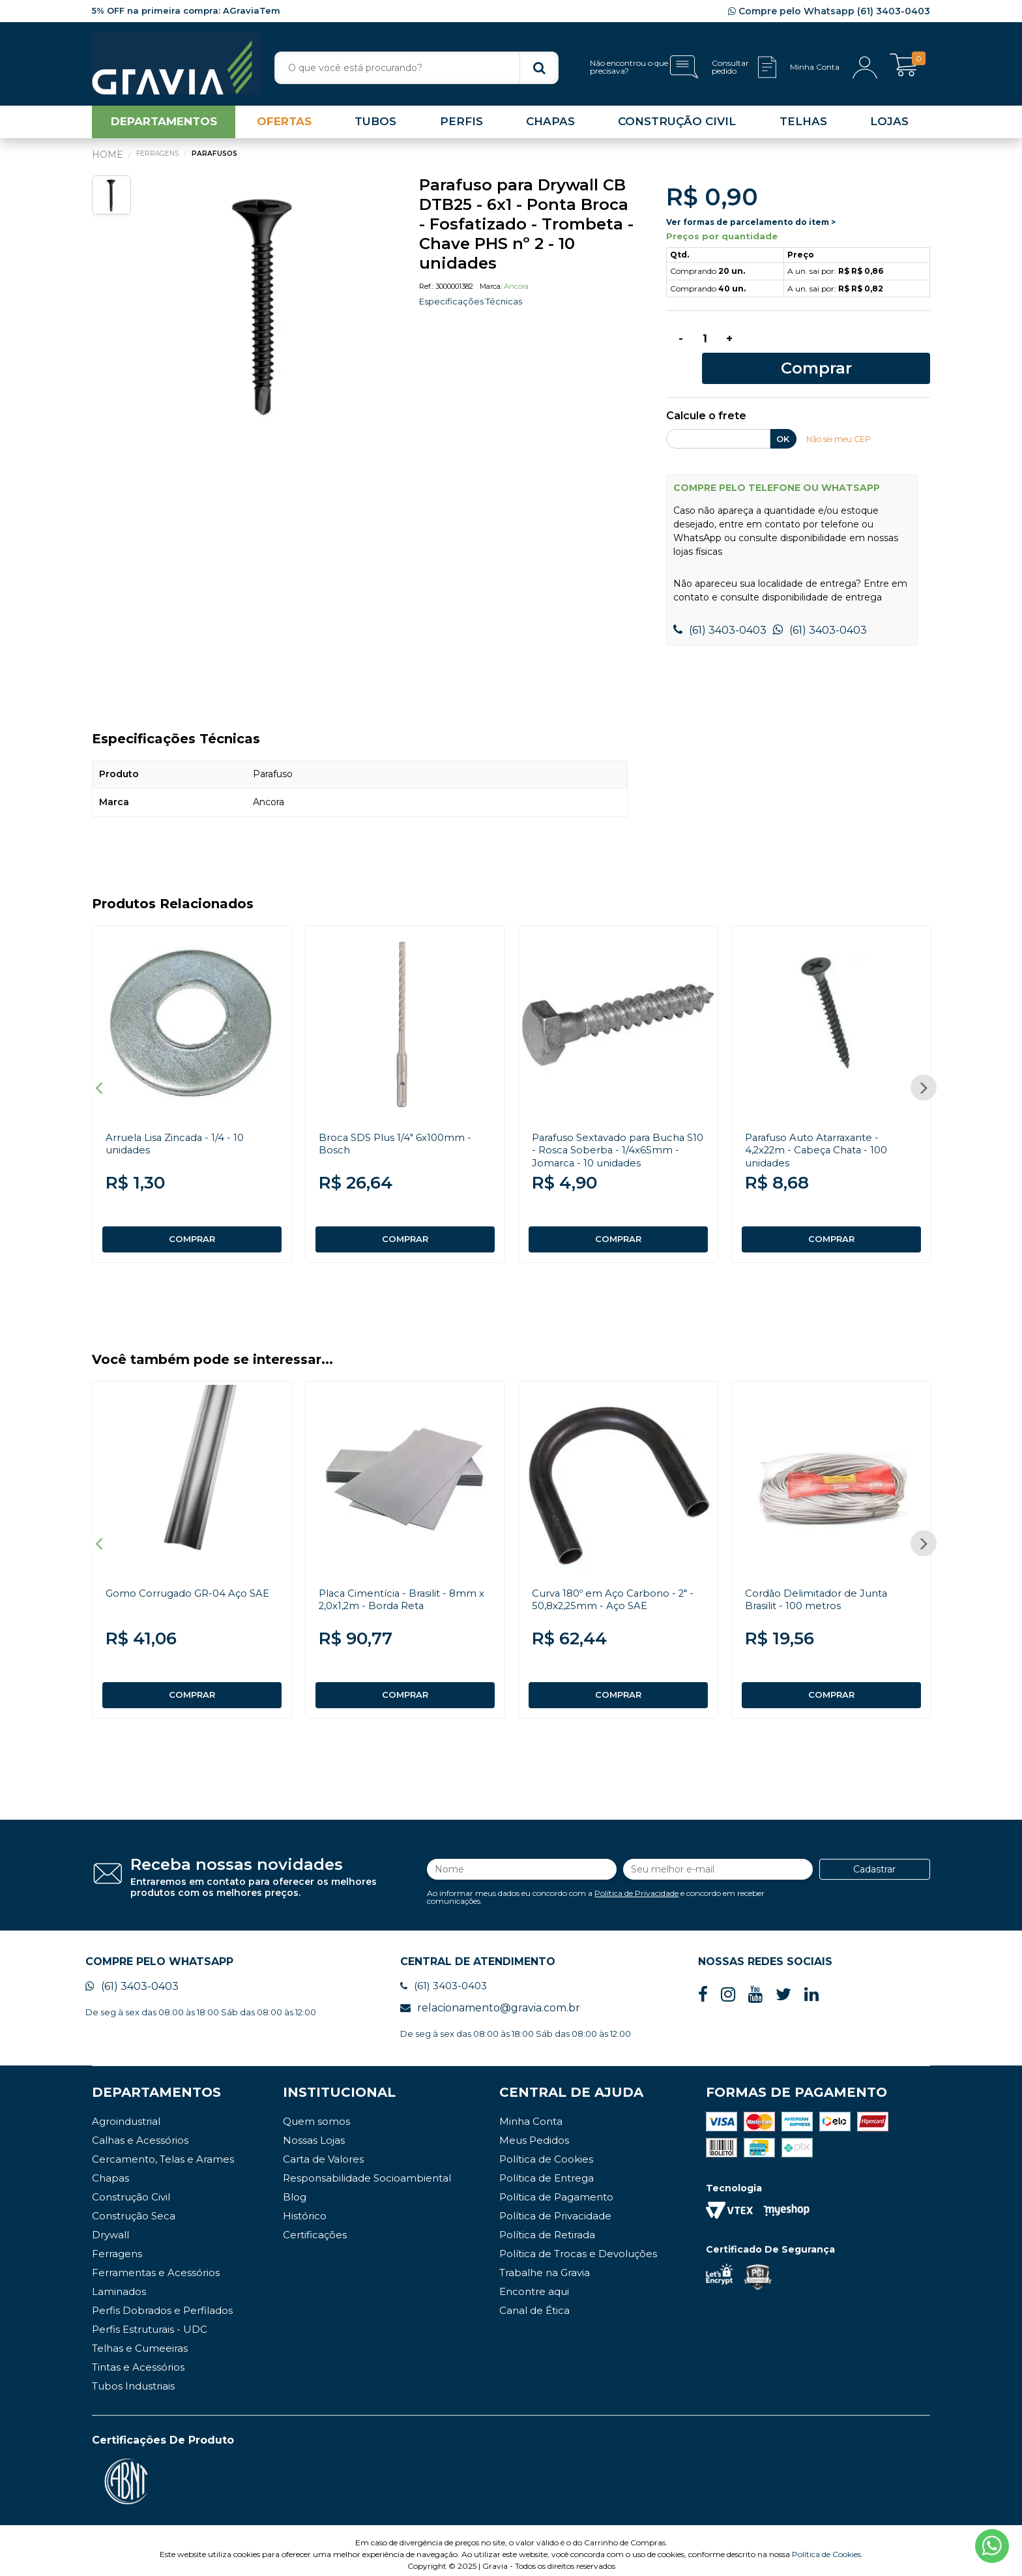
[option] (265, 308)
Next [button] (924, 1071)
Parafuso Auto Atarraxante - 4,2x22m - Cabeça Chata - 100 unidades (821, 1130)
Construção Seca (133, 2208)
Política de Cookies (546, 2151)
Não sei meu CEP (842, 419)
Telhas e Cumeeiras (140, 2340)
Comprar (840, 346)
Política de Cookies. (827, 2546)
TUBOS (375, 126)
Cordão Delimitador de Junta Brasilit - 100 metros (820, 1585)
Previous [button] (98, 1071)
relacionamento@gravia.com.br (490, 2000)
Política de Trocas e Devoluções (578, 2246)
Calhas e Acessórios (140, 2132)
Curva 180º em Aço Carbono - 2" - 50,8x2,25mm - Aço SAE (618, 1585)
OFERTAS (284, 126)
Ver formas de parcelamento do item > (751, 226)
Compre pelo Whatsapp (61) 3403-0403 (829, 11)
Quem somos (316, 2113)
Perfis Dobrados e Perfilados (162, 2302)
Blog (294, 2189)
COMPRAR (192, 1220)
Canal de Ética (534, 2302)
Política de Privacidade (636, 1882)
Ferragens (117, 2246)
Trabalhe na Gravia (544, 2264)
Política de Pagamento (556, 2189)
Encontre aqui (534, 2283)
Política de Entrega (546, 2170)
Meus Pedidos (534, 2132)
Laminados (119, 2283)
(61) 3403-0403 (719, 610)
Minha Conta (530, 2113)
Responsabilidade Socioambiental (367, 2170)
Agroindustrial (126, 2113)
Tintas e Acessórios (138, 2359)
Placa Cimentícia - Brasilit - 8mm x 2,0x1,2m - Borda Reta (402, 1585)
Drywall (110, 2227)
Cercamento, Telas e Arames (163, 2151)
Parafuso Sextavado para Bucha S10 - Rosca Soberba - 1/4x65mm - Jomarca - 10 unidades (617, 1130)
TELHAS (803, 126)
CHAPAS (550, 126)
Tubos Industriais (133, 2378)
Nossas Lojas (314, 2132)
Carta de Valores (323, 2151)
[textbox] (416, 68)
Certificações (315, 2227)
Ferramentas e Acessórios (156, 2264)
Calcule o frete (706, 396)
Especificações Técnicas (473, 306)
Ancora (516, 291)
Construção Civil (131, 2189)
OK (782, 419)
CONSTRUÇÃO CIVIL (677, 126)
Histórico (305, 2208)
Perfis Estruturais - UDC (149, 2321)
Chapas (110, 2170)
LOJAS (889, 126)
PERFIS (461, 126)
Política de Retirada (547, 2227)
